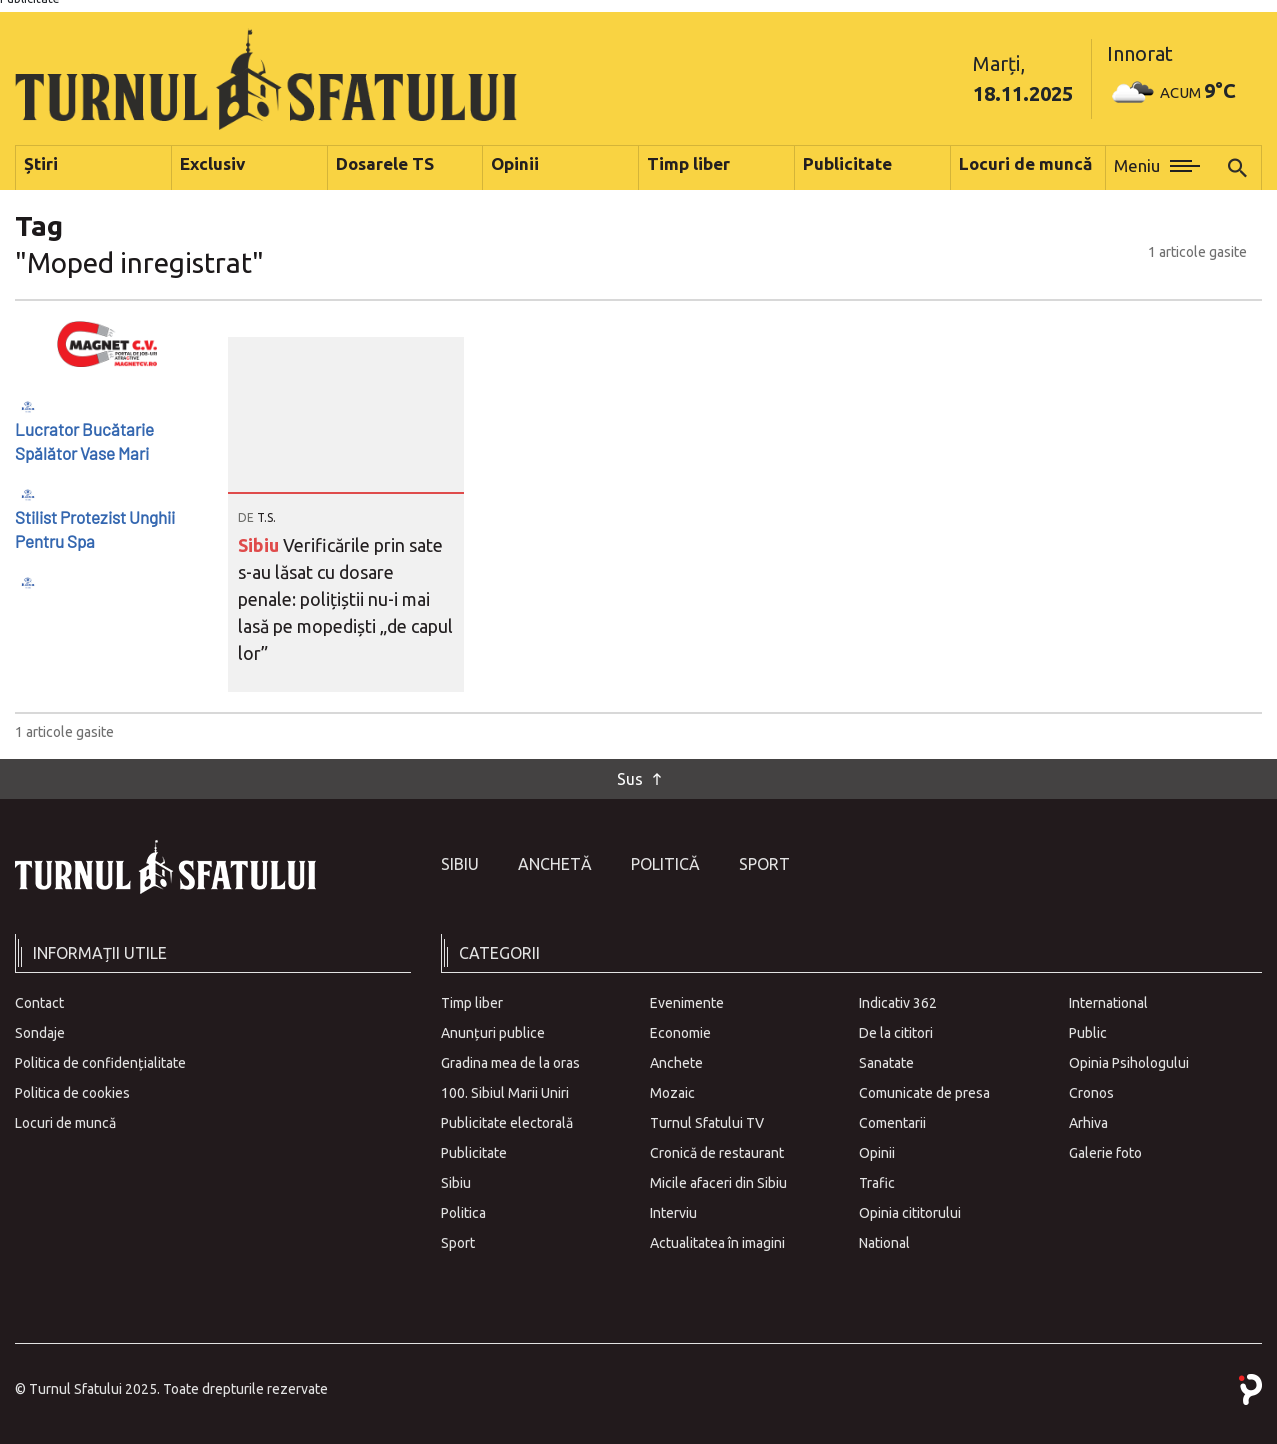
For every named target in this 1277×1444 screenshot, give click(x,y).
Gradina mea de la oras (510, 1063)
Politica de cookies (72, 1093)
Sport (764, 864)
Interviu (673, 1213)
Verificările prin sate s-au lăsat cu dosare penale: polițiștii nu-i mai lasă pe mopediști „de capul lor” (345, 599)
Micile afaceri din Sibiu (718, 1183)
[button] (1157, 168)
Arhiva (1088, 1123)
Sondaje (40, 1033)
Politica (463, 1213)
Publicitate (474, 1153)
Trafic (877, 1183)
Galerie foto (1105, 1153)
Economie (680, 1033)
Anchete (676, 1063)
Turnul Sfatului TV (707, 1123)
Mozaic (672, 1093)
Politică (665, 864)
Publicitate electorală (507, 1123)
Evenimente (687, 1003)
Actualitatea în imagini (717, 1243)
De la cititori (896, 1033)
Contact (39, 1003)
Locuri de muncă (65, 1123)
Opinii (877, 1153)
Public (1088, 1033)
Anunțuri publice (493, 1033)
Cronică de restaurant (717, 1153)
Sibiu (260, 545)
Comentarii (892, 1123)
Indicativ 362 (898, 1003)
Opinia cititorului (910, 1213)
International (1108, 1003)
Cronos (1091, 1093)
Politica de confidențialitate (100, 1063)
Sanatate (886, 1063)
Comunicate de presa (924, 1093)
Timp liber (472, 1003)
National (884, 1243)
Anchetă (555, 864)
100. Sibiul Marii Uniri (505, 1093)
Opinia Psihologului (1129, 1063)
